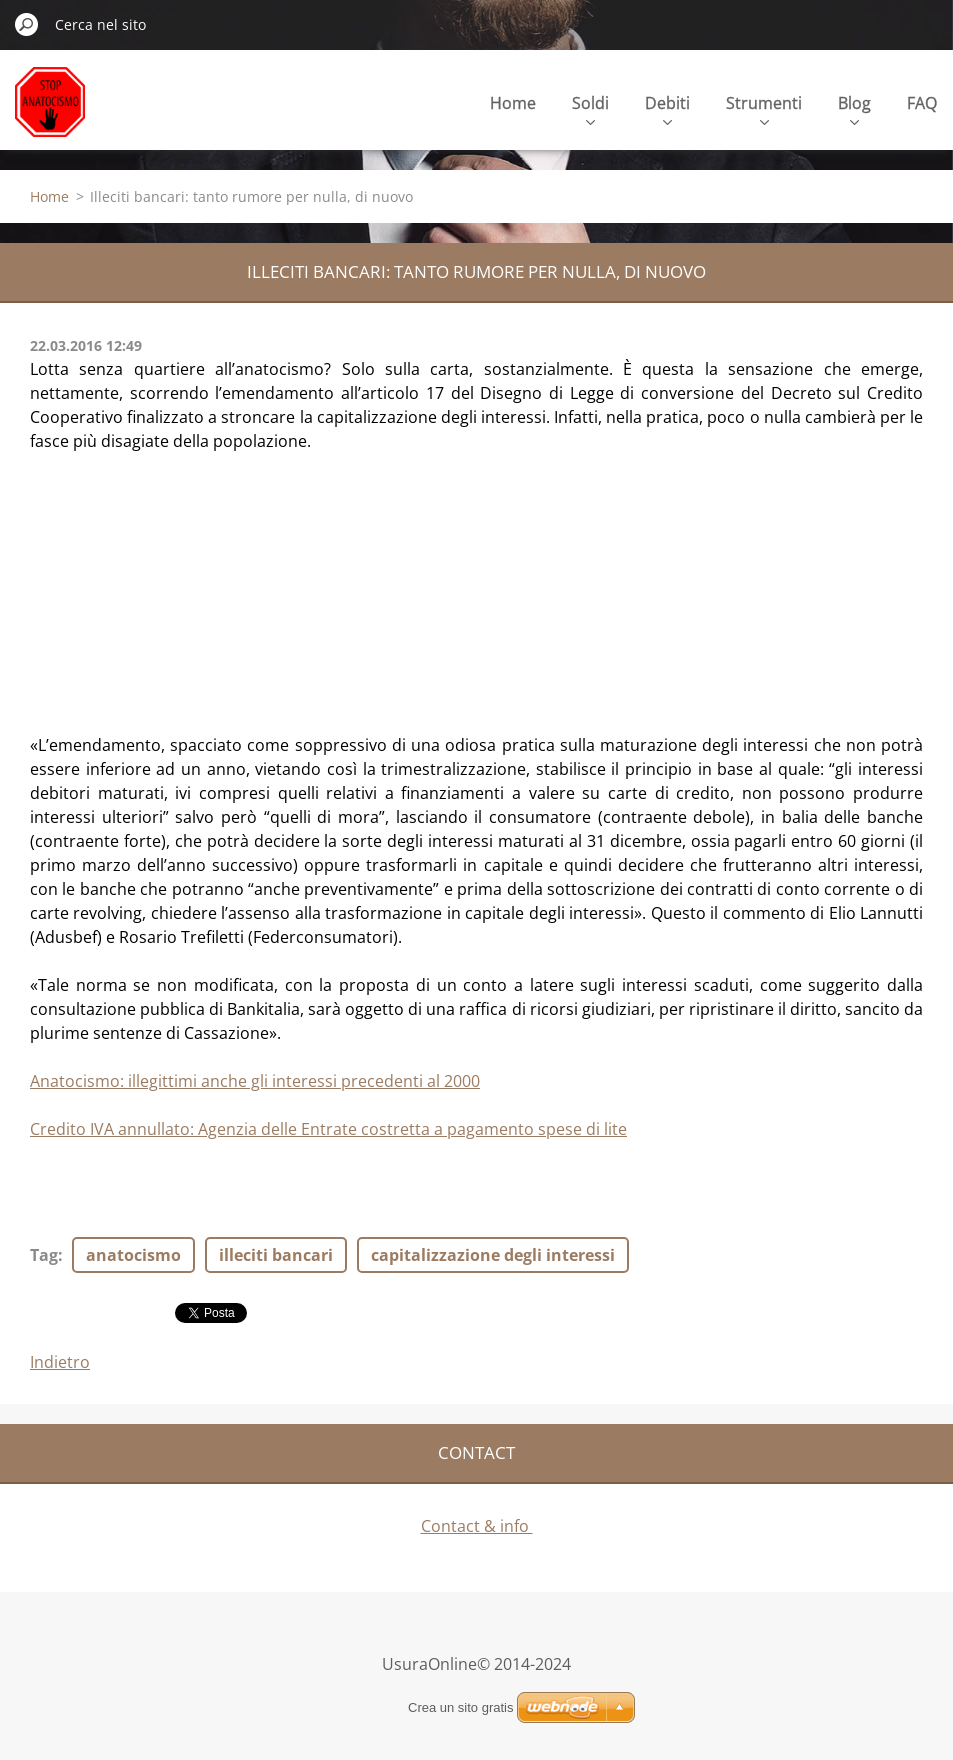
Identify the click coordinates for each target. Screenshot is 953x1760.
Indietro (60, 1362)
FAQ (922, 103)
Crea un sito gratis (461, 1707)
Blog (854, 108)
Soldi (590, 108)
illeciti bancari (276, 1255)
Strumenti (764, 108)
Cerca (27, 24)
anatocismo (133, 1255)
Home (513, 103)
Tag (44, 1255)
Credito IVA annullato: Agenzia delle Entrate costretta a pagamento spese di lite (328, 1129)
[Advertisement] (180, 578)
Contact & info (477, 1526)
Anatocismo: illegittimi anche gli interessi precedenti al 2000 (255, 1081)
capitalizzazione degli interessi (493, 1255)
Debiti (667, 108)
